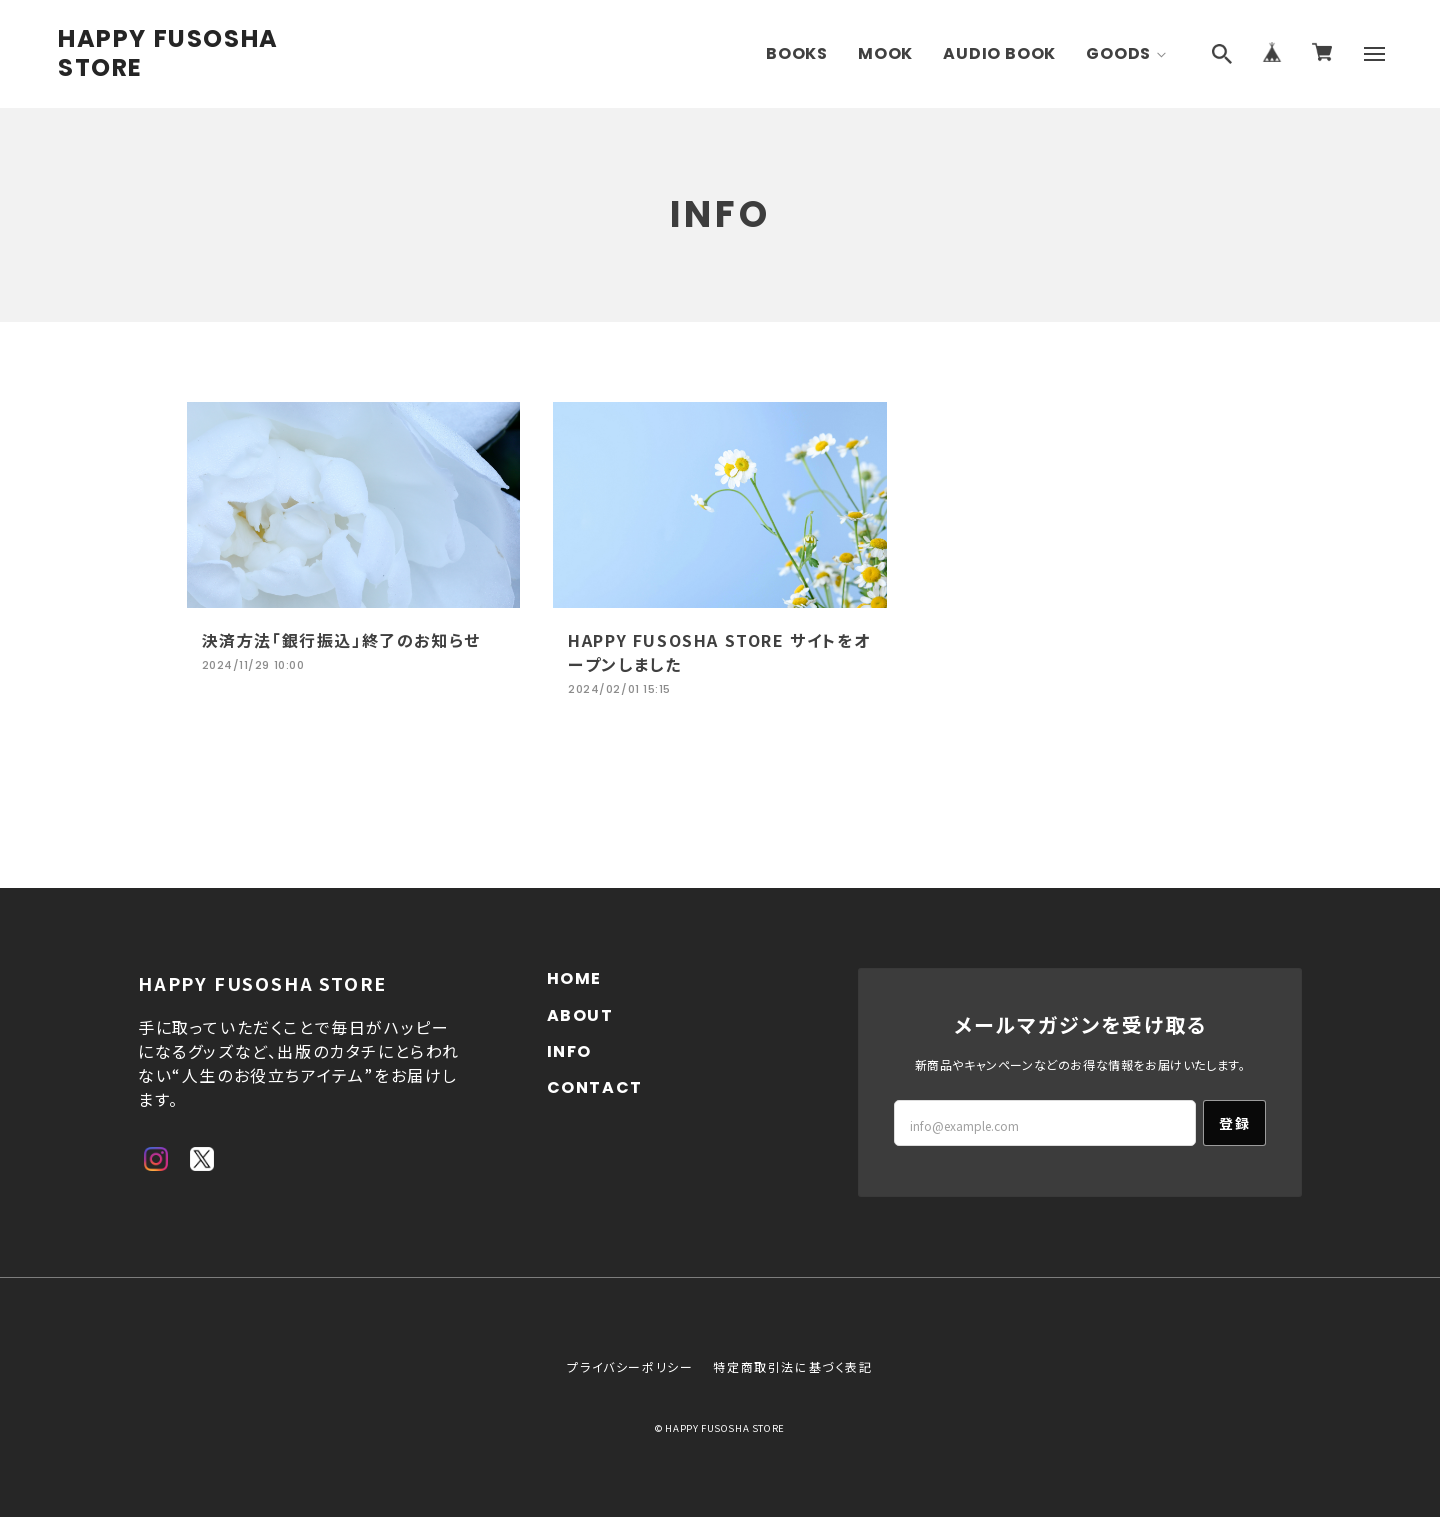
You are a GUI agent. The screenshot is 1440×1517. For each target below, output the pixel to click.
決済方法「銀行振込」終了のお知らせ (341, 640)
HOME (574, 978)
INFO (569, 1051)
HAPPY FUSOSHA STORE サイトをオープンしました (719, 652)
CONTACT (595, 1087)
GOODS (1118, 53)
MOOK (885, 53)
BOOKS (797, 53)
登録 (1234, 1123)
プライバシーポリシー (630, 1366)
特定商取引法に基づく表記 (792, 1366)
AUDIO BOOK (999, 53)
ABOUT (580, 1015)
